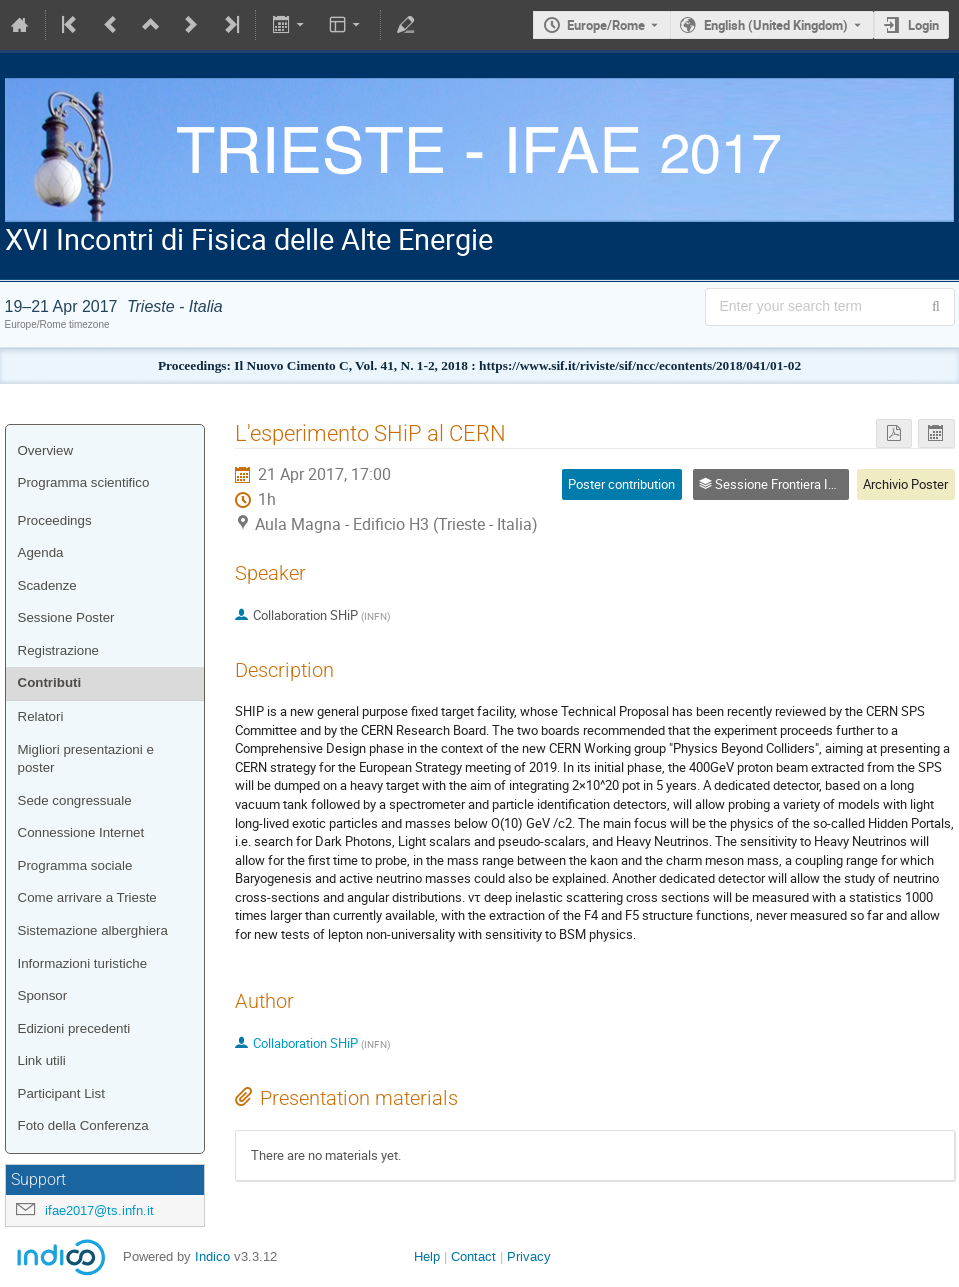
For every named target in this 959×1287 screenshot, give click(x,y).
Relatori (41, 716)
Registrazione (59, 650)
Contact (473, 1256)
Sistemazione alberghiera (93, 930)
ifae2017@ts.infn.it (99, 1210)
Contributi (50, 682)
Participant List (61, 1093)
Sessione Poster (66, 617)
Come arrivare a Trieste (87, 897)
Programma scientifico (84, 482)
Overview (46, 450)
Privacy (529, 1256)
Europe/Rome (606, 25)
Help (427, 1256)
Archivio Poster (905, 484)
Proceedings (55, 520)
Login (923, 25)
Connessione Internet (81, 832)
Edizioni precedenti (74, 1028)
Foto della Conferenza (83, 1125)
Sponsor (43, 995)
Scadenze (47, 585)
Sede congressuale (75, 800)
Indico (212, 1256)
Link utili (42, 1060)
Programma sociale (75, 865)
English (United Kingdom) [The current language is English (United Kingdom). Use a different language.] (776, 25)
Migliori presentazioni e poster (86, 759)
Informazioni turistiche (83, 963)
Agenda (41, 552)
